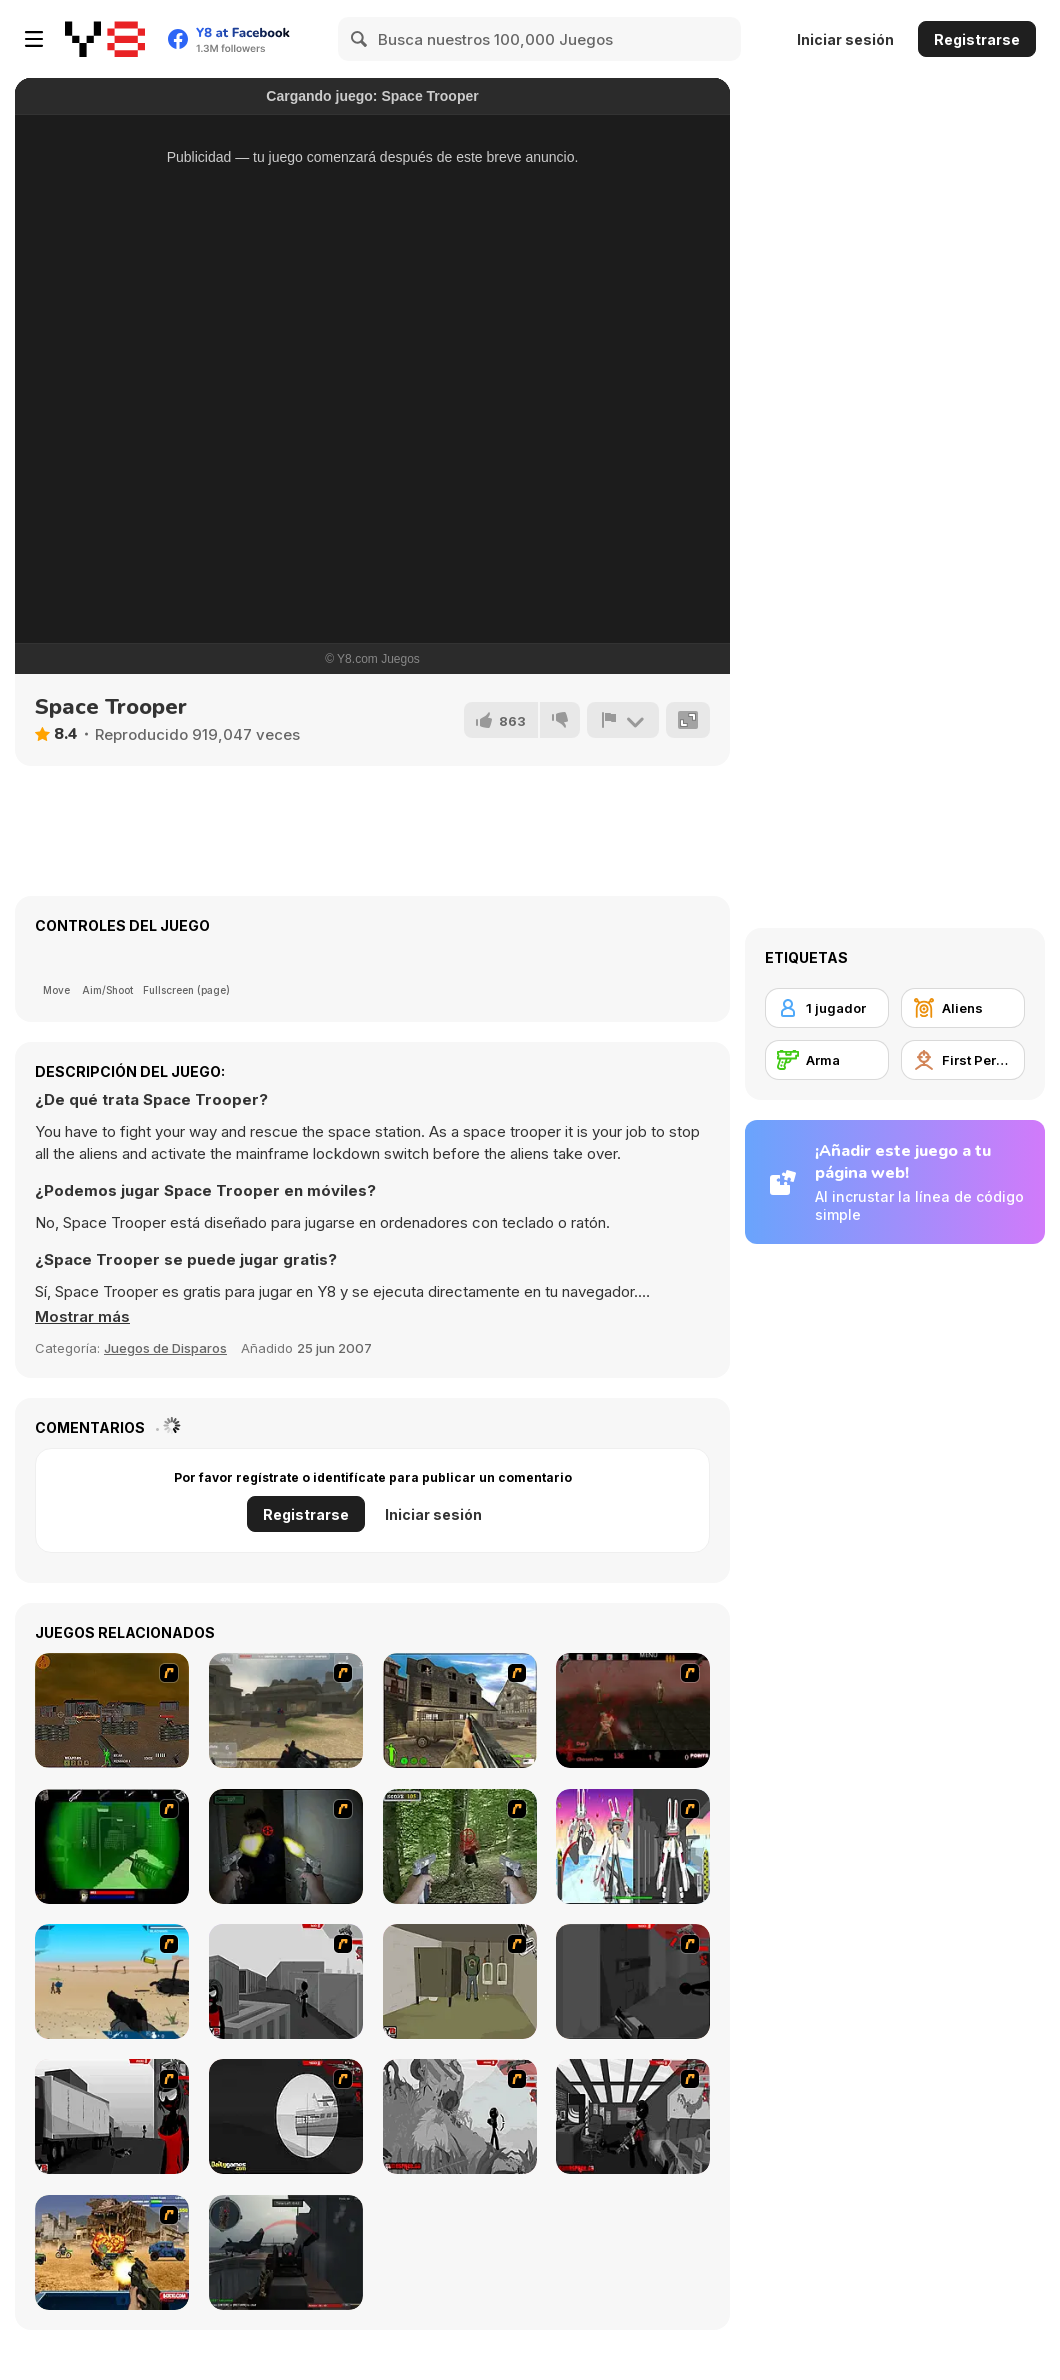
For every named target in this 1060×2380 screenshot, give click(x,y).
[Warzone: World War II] (460, 1710)
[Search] (360, 39)
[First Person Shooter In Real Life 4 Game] (460, 1846)
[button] (82, 1317)
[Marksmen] (112, 1846)
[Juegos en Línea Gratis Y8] (105, 39)
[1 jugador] (827, 1008)
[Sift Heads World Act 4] (286, 2116)
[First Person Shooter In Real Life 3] (286, 1846)
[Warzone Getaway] (112, 2252)
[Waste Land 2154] (112, 1710)
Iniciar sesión (845, 39)
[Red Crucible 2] (286, 2252)
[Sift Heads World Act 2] (633, 1981)
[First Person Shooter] (963, 1060)
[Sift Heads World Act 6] (633, 2116)
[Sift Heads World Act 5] (460, 2116)
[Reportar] (623, 720)
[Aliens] (963, 1008)
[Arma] (827, 1060)
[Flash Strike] (286, 1710)
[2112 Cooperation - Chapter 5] (633, 1846)
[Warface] (460, 1981)
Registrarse (977, 39)
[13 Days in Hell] (633, 1710)
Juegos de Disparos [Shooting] (165, 1348)
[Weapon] (112, 1981)
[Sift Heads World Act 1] (286, 1981)
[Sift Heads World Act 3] (112, 2116)
